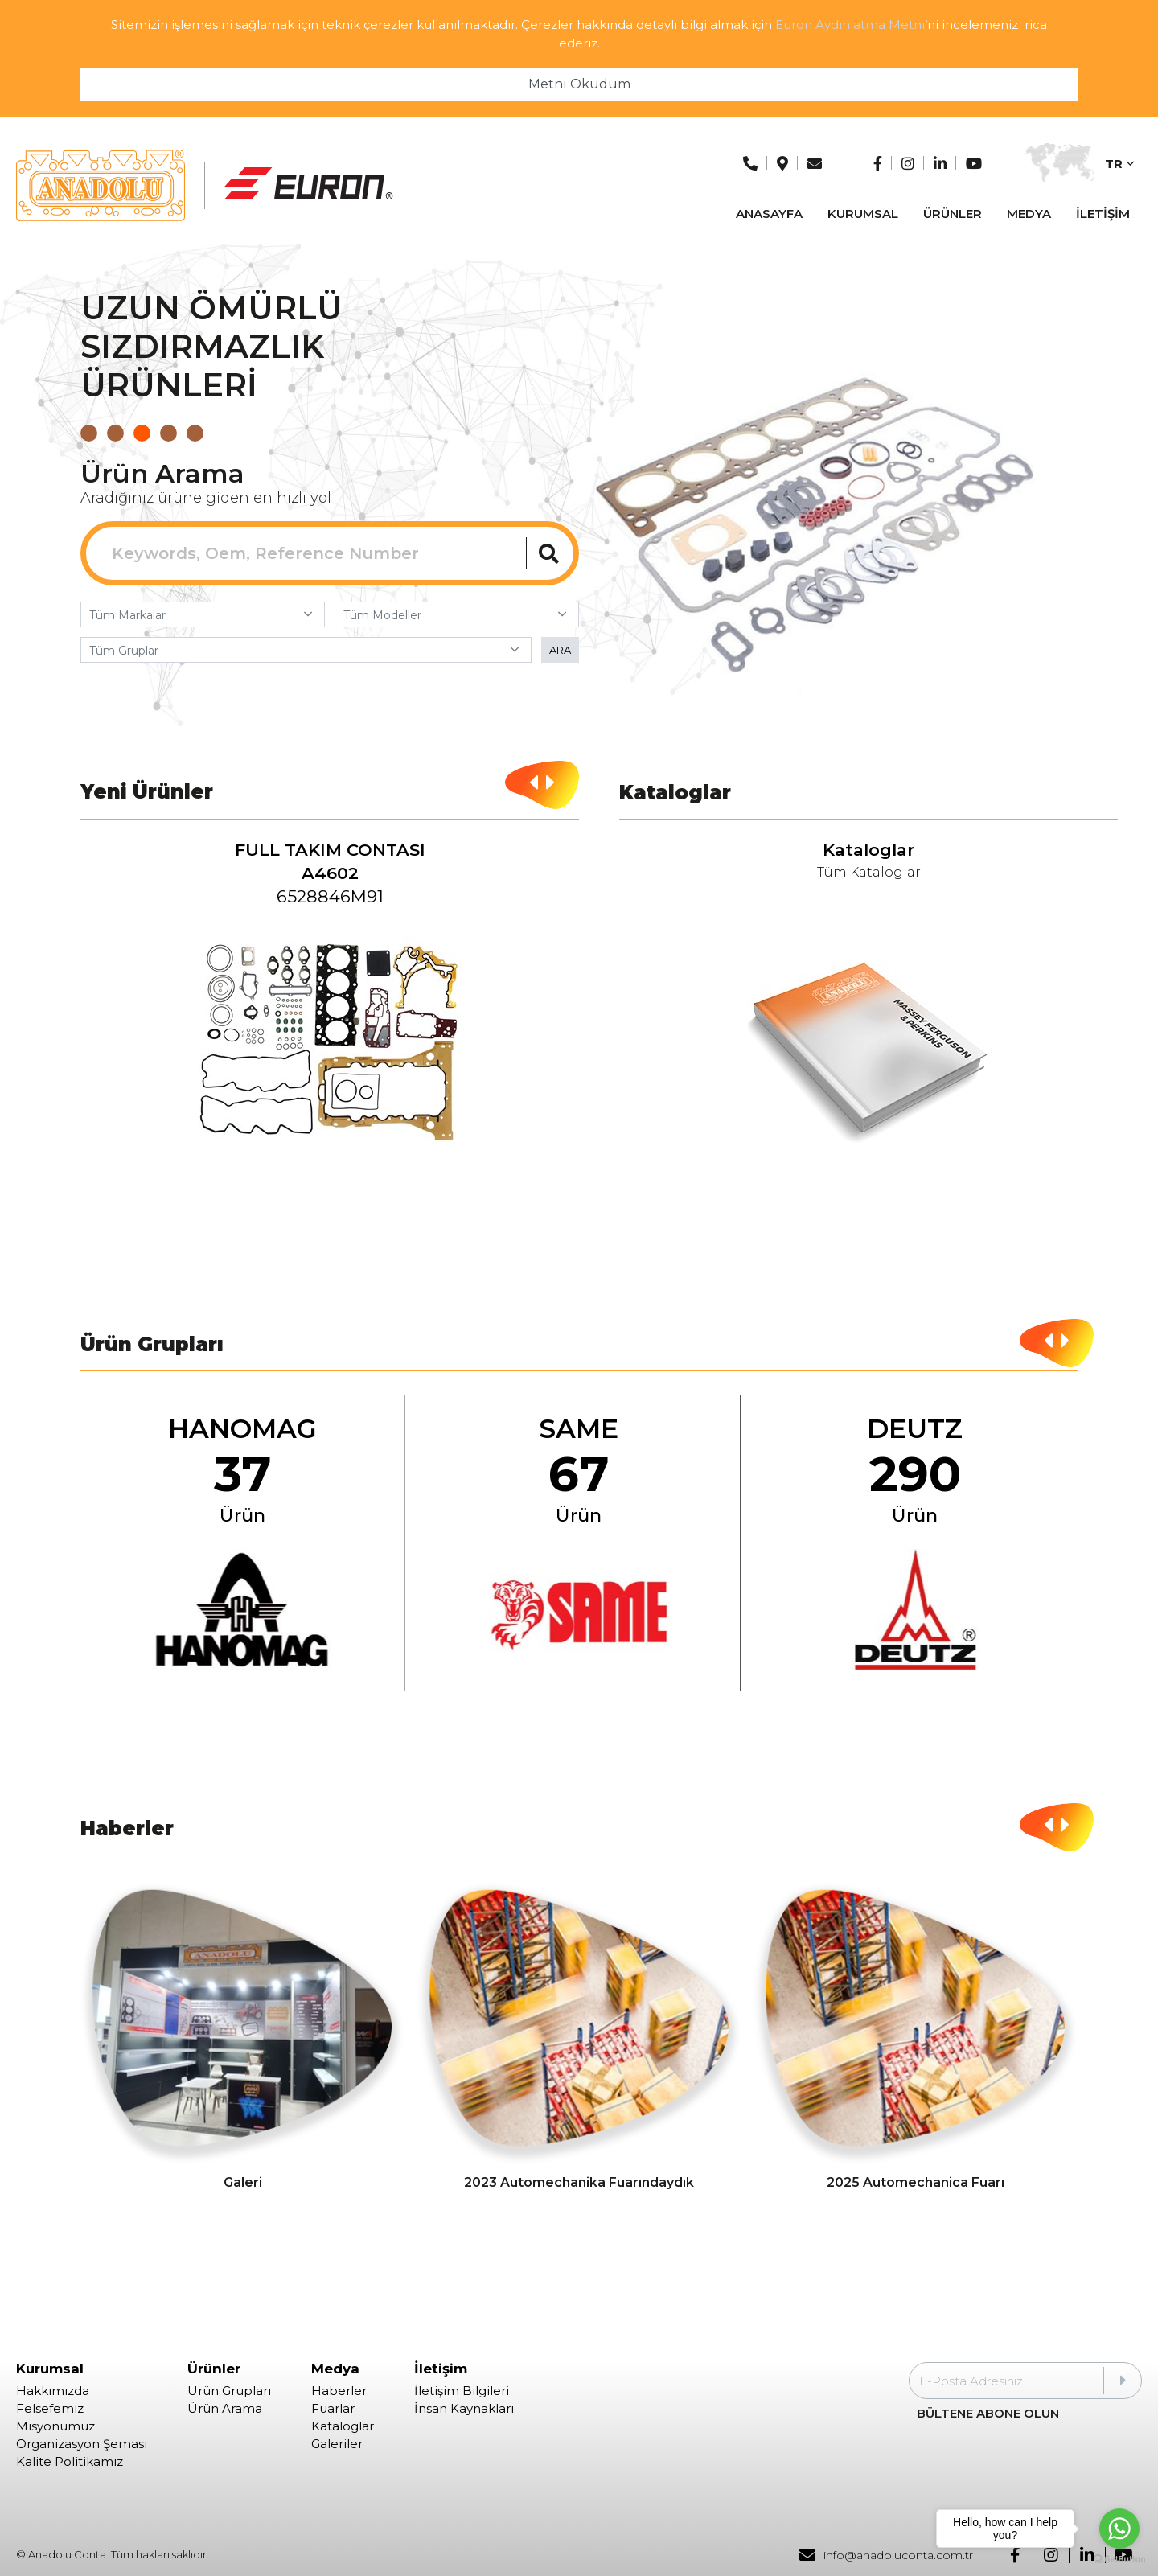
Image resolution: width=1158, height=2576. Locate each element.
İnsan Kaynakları (464, 2408)
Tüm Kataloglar (869, 872)
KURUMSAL (862, 213)
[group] (329, 1007)
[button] (88, 433)
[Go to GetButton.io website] (1119, 2559)
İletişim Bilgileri (461, 2391)
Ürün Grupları (229, 2391)
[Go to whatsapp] (1119, 2528)
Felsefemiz (50, 2408)
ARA (560, 649)
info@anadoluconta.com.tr (886, 2555)
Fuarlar (333, 2408)
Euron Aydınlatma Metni (850, 24)
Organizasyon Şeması (81, 2444)
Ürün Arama (224, 2408)
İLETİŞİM (1103, 213)
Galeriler (337, 2444)
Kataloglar (342, 2426)
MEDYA (1029, 213)
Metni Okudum (579, 84)
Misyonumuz (55, 2426)
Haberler (339, 2391)
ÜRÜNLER (952, 213)
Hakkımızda (52, 2391)
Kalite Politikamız (69, 2462)
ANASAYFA (769, 213)
